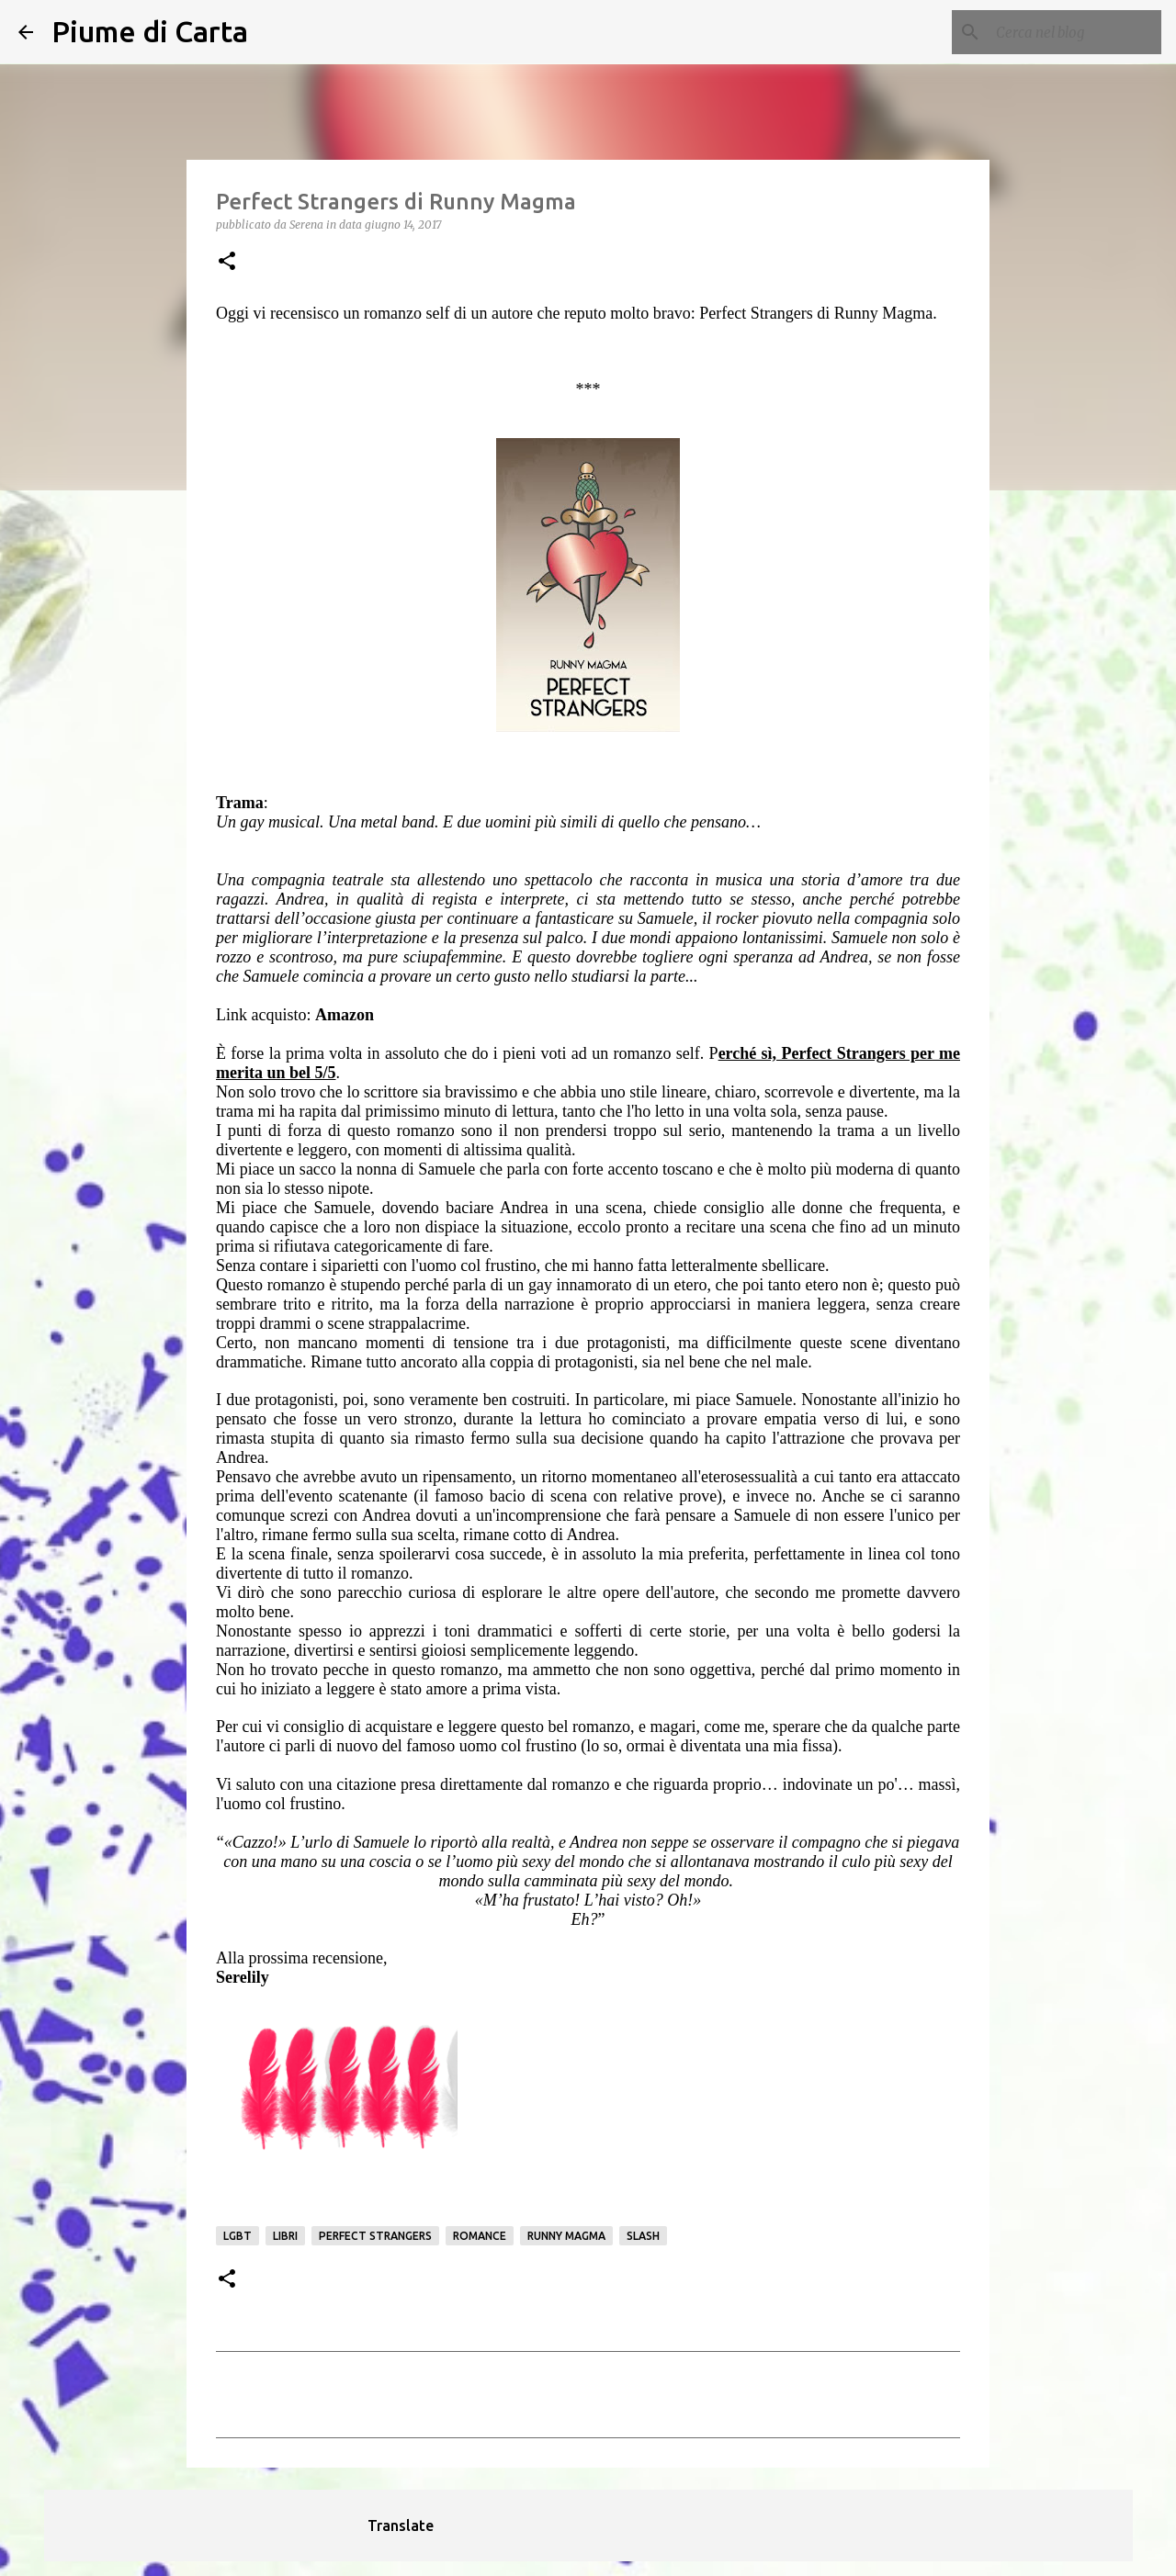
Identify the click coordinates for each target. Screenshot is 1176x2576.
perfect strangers (375, 2236)
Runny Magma (566, 2236)
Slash (643, 2236)
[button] (227, 262)
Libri (285, 2236)
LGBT (237, 2236)
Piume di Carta (149, 31)
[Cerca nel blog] (1064, 32)
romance (479, 2236)
